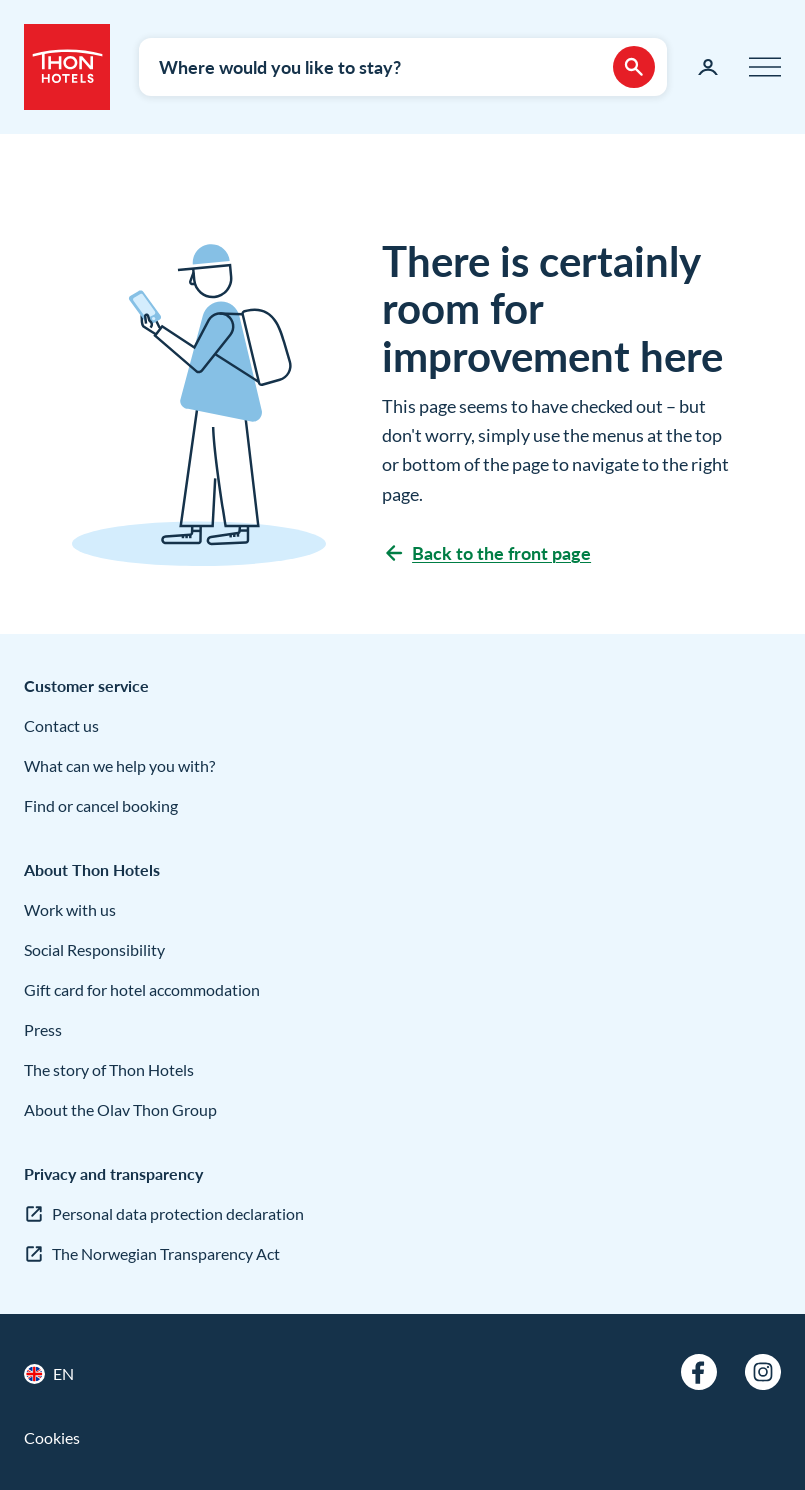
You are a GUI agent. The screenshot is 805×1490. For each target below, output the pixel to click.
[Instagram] (763, 1372)
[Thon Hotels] (67, 67)
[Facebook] (699, 1372)
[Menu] (765, 67)
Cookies (52, 1437)
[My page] (708, 67)
